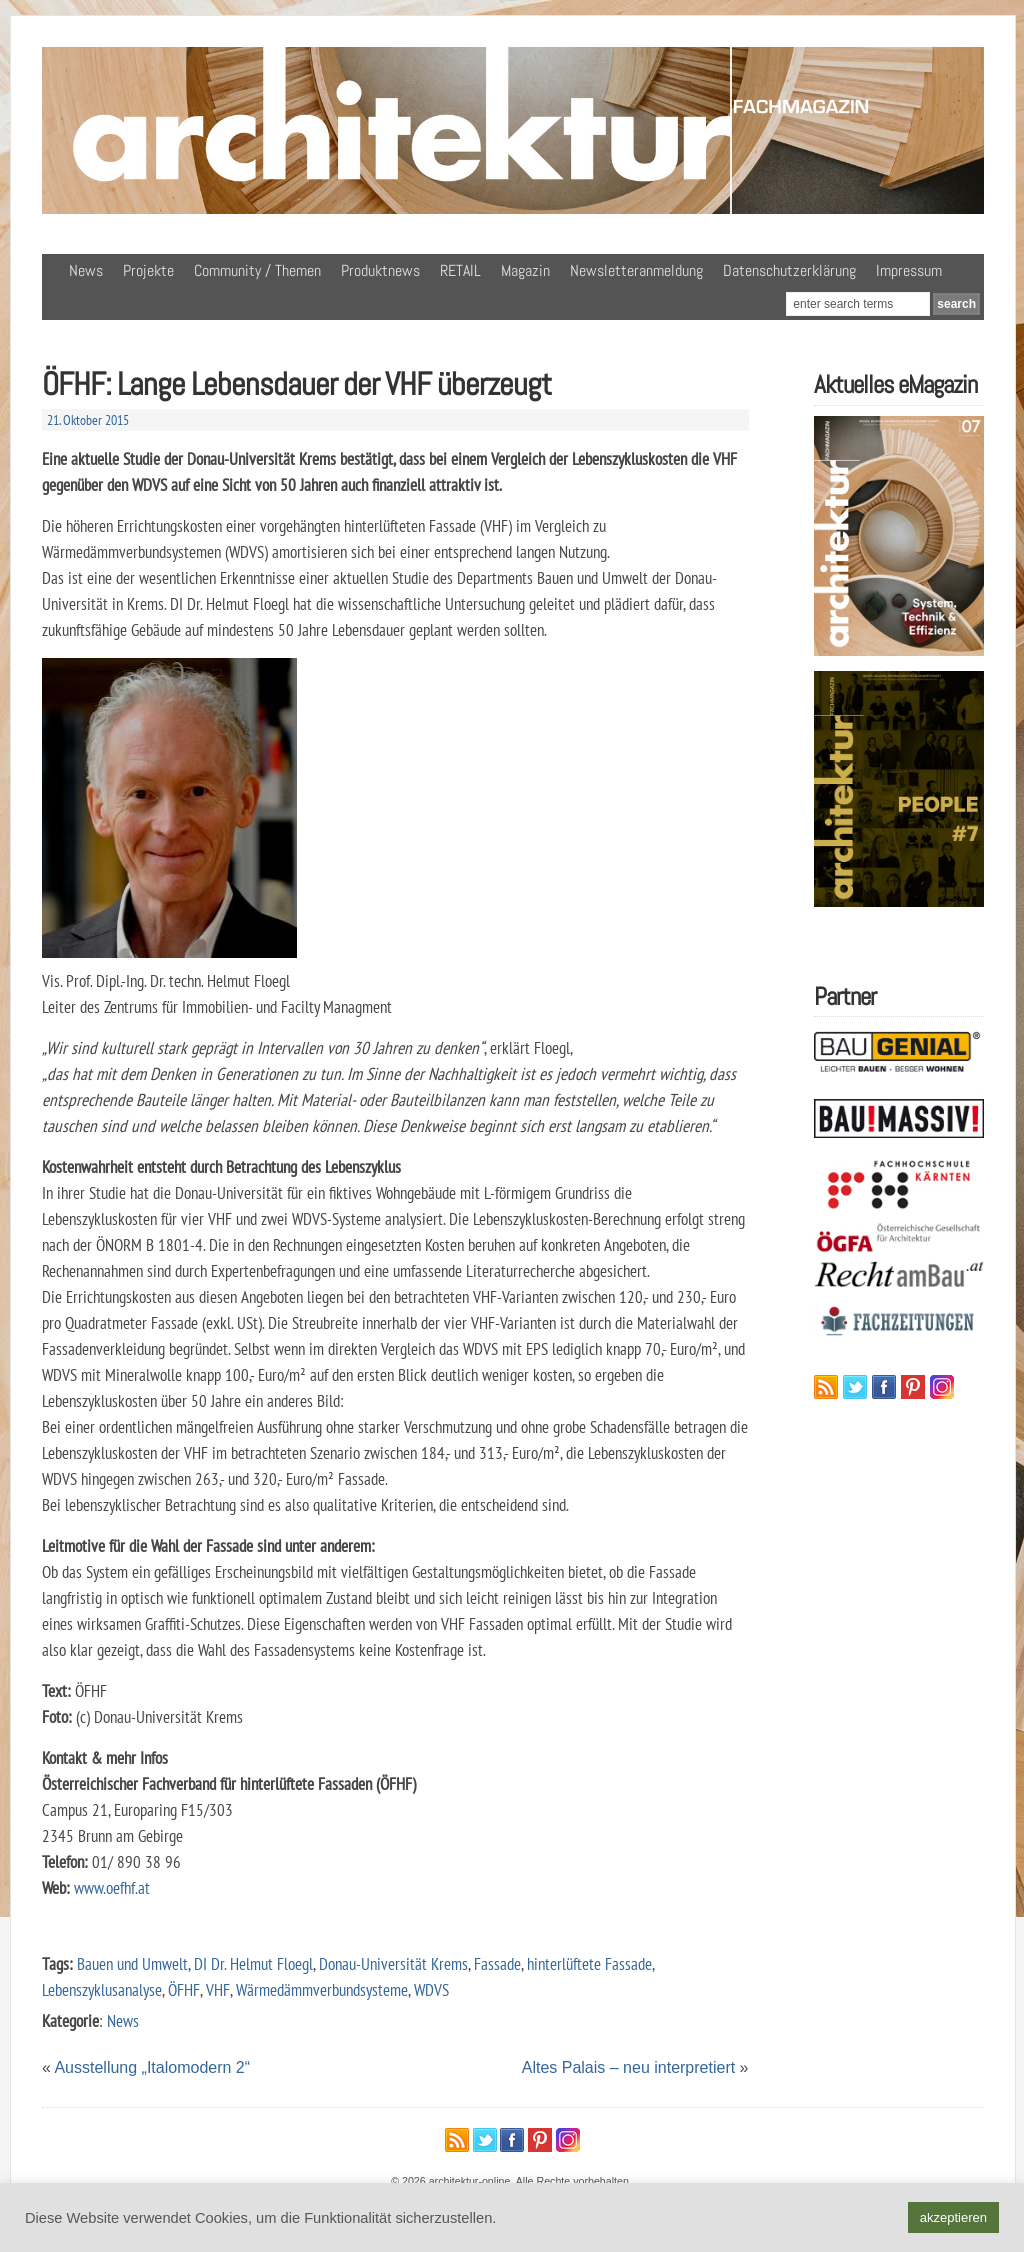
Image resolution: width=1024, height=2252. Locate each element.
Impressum (909, 270)
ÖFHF (184, 1989)
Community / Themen (257, 270)
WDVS (431, 1989)
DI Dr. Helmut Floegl (253, 1963)
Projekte (148, 270)
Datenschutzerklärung (789, 270)
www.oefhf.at (112, 1887)
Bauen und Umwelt (132, 1963)
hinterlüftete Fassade (589, 1963)
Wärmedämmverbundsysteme (322, 1989)
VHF (218, 1989)
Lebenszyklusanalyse (102, 1989)
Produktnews (380, 270)
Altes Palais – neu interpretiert (628, 2067)
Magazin (525, 270)
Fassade (497, 1963)
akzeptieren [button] (953, 2217)
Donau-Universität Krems (393, 1963)
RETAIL (460, 270)
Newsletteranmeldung (636, 270)
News (86, 270)
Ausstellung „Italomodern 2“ (152, 2067)
